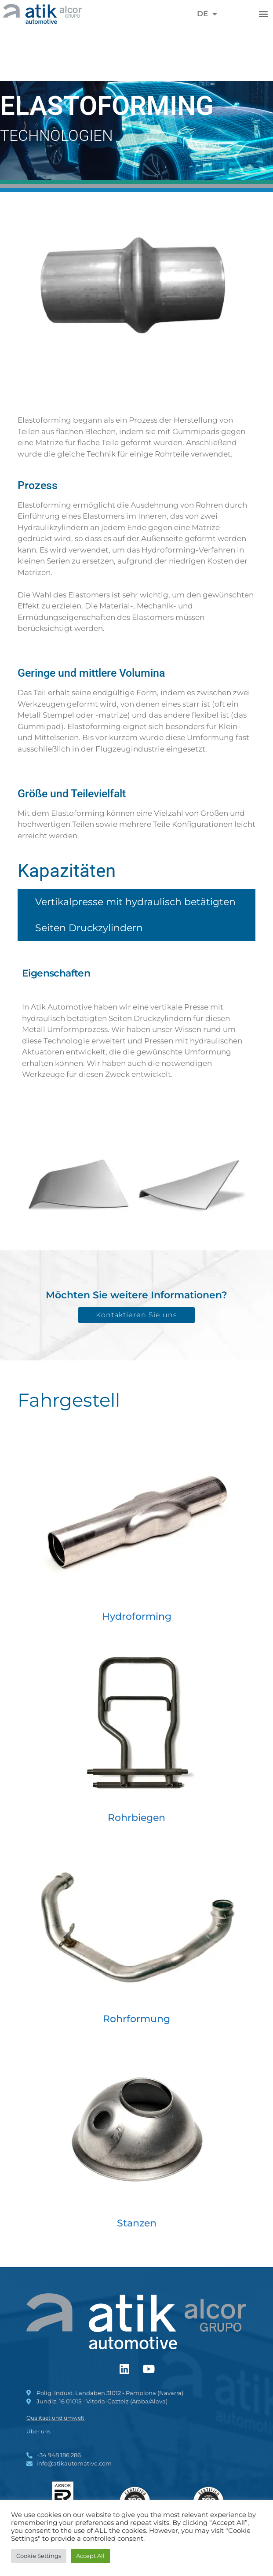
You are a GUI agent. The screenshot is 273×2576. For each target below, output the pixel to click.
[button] (263, 14)
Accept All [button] (90, 2555)
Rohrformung (136, 2019)
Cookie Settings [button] (38, 2555)
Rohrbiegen (136, 1818)
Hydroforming (136, 1616)
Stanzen (137, 2223)
